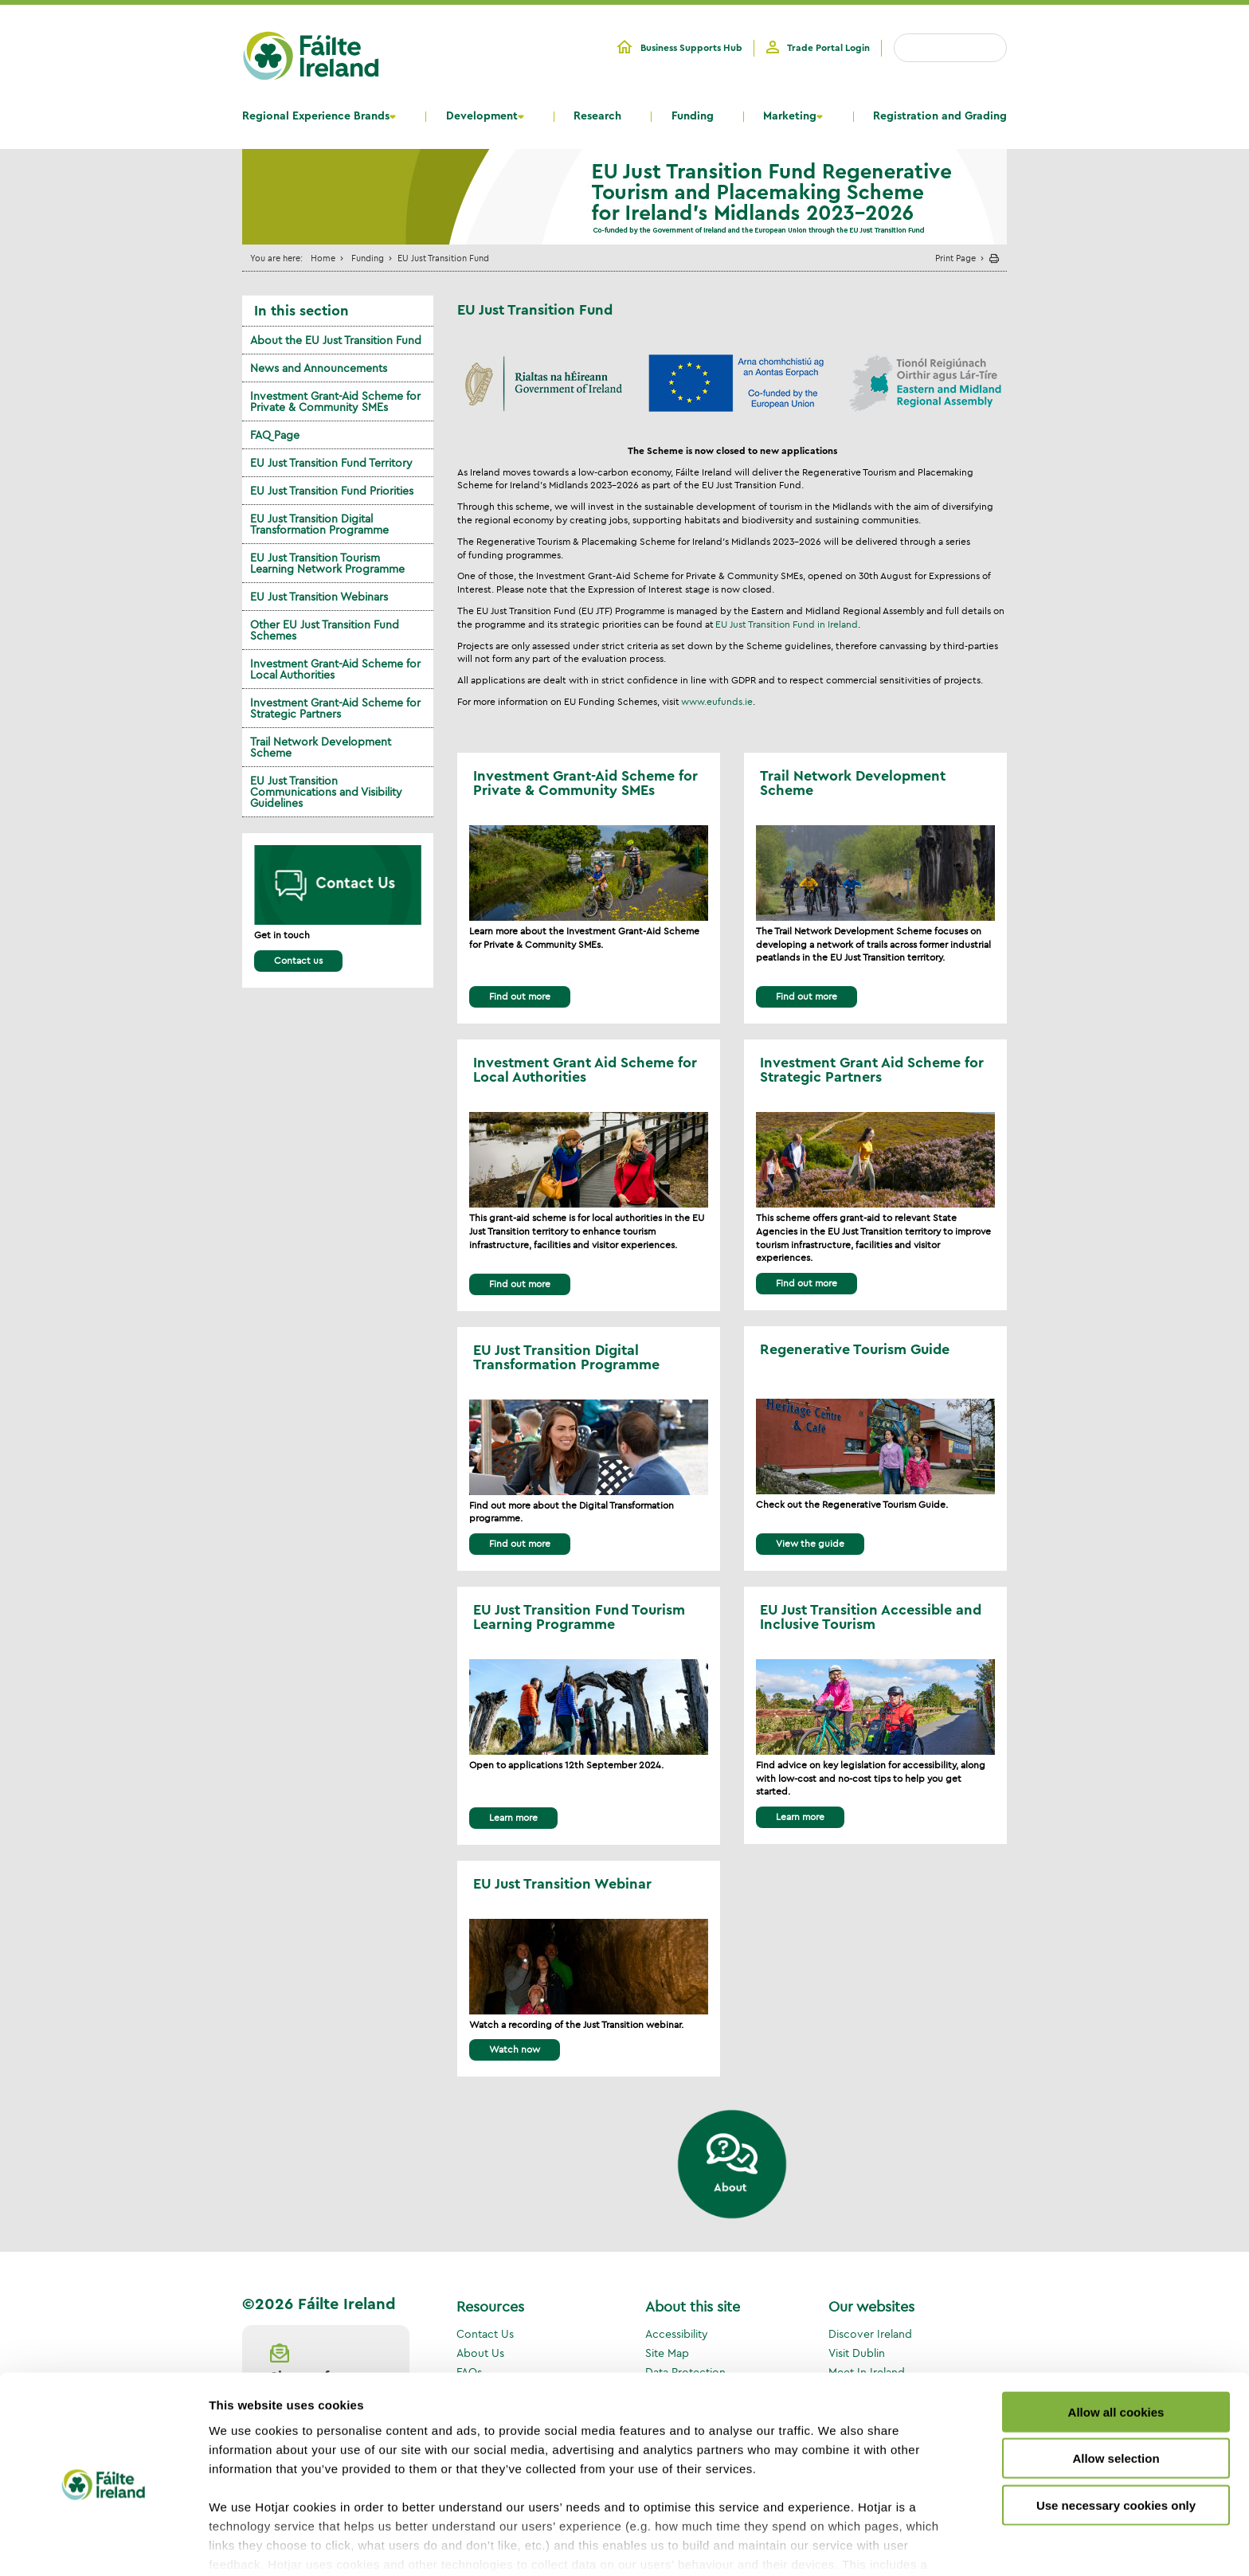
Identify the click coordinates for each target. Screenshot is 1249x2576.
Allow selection (1115, 2389)
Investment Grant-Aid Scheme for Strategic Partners (335, 708)
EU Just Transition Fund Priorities (331, 490)
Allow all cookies (1116, 2343)
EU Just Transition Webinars (319, 596)
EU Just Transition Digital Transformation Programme (319, 524)
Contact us (298, 960)
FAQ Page (275, 435)
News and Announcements (318, 368)
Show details (836, 2544)
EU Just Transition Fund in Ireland (786, 624)
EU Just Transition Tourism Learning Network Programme (327, 563)
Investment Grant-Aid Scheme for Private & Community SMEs (335, 401)
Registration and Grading (940, 116)
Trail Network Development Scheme (320, 747)
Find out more (519, 996)
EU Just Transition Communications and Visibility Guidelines (326, 791)
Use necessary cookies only (1116, 2436)
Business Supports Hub (691, 48)
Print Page (955, 258)
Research (597, 116)
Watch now (514, 2049)
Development (482, 116)
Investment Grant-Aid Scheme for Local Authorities (335, 669)
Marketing (789, 116)
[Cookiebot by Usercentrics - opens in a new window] (103, 2545)
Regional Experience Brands (316, 116)
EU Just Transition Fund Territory (331, 463)
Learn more (513, 1817)
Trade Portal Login (828, 48)
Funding (692, 116)
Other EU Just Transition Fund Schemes (324, 630)
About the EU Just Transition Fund (335, 340)
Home (323, 258)
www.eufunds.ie (717, 701)
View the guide (810, 1543)
